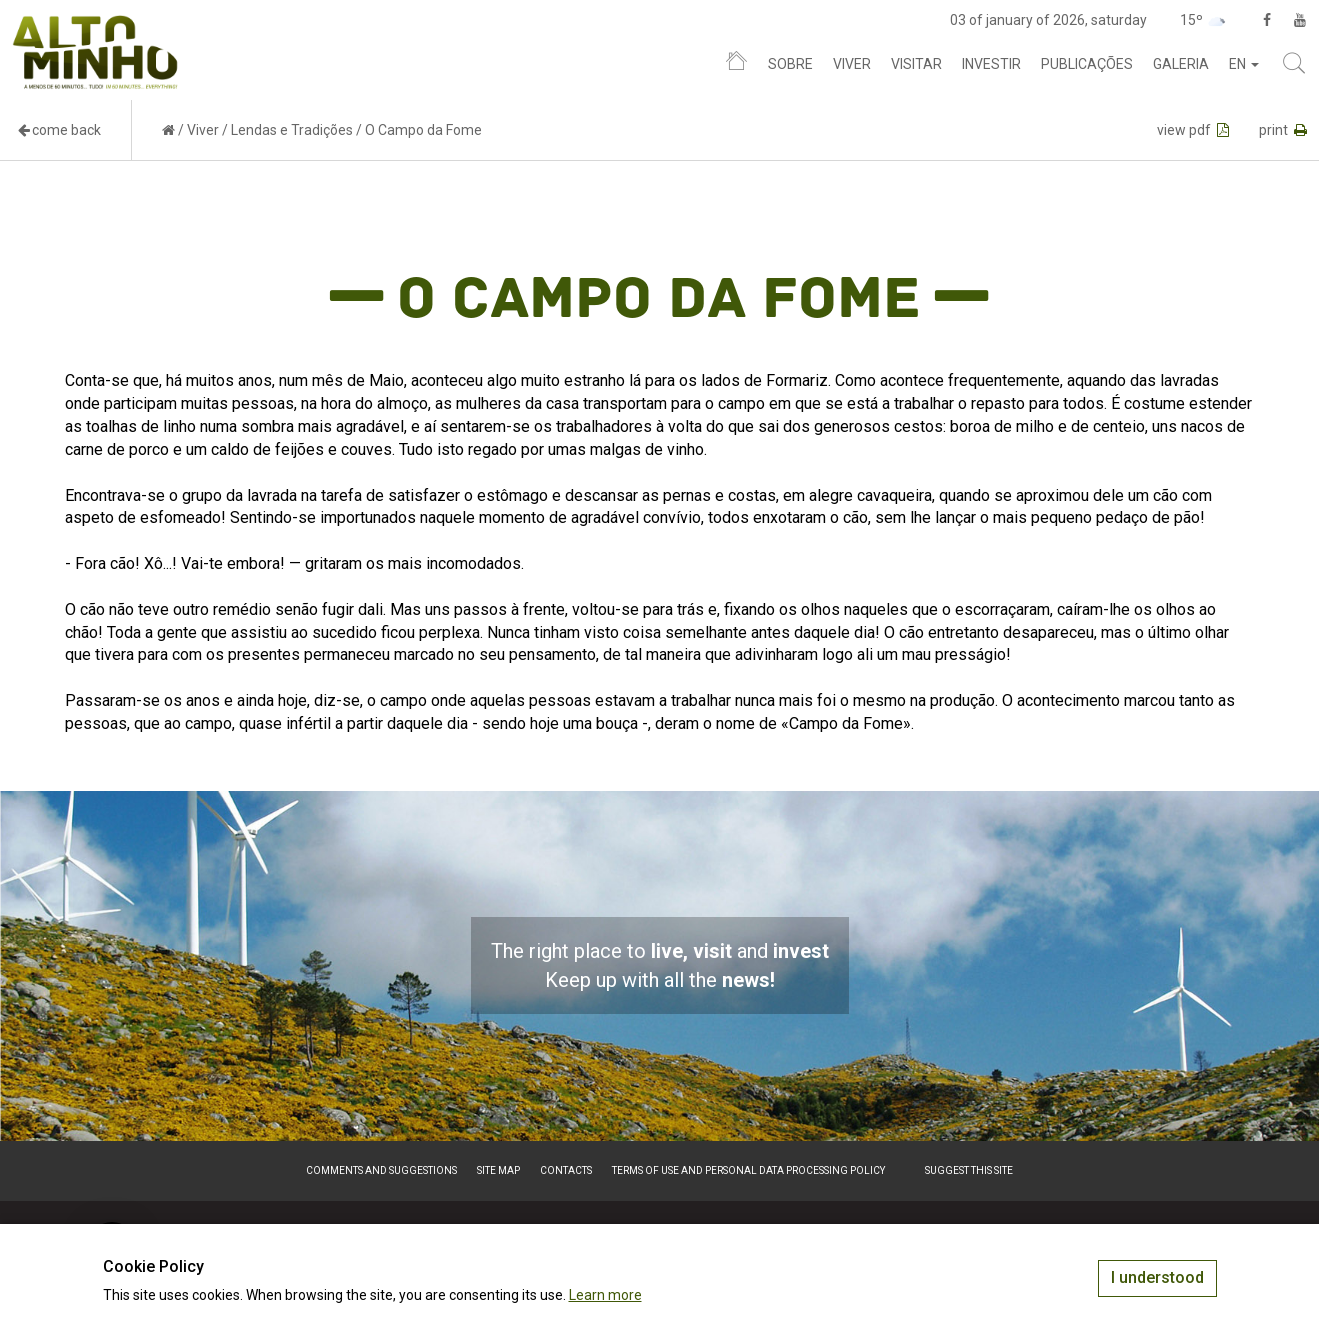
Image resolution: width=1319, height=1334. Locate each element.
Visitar (916, 64)
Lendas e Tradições (292, 130)
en (1244, 64)
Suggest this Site (969, 1170)
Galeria (1181, 64)
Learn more (605, 1295)
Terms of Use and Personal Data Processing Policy (748, 1170)
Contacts (566, 1170)
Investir (991, 64)
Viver (852, 64)
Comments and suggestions (381, 1170)
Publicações (1087, 64)
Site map (498, 1170)
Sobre (790, 64)
